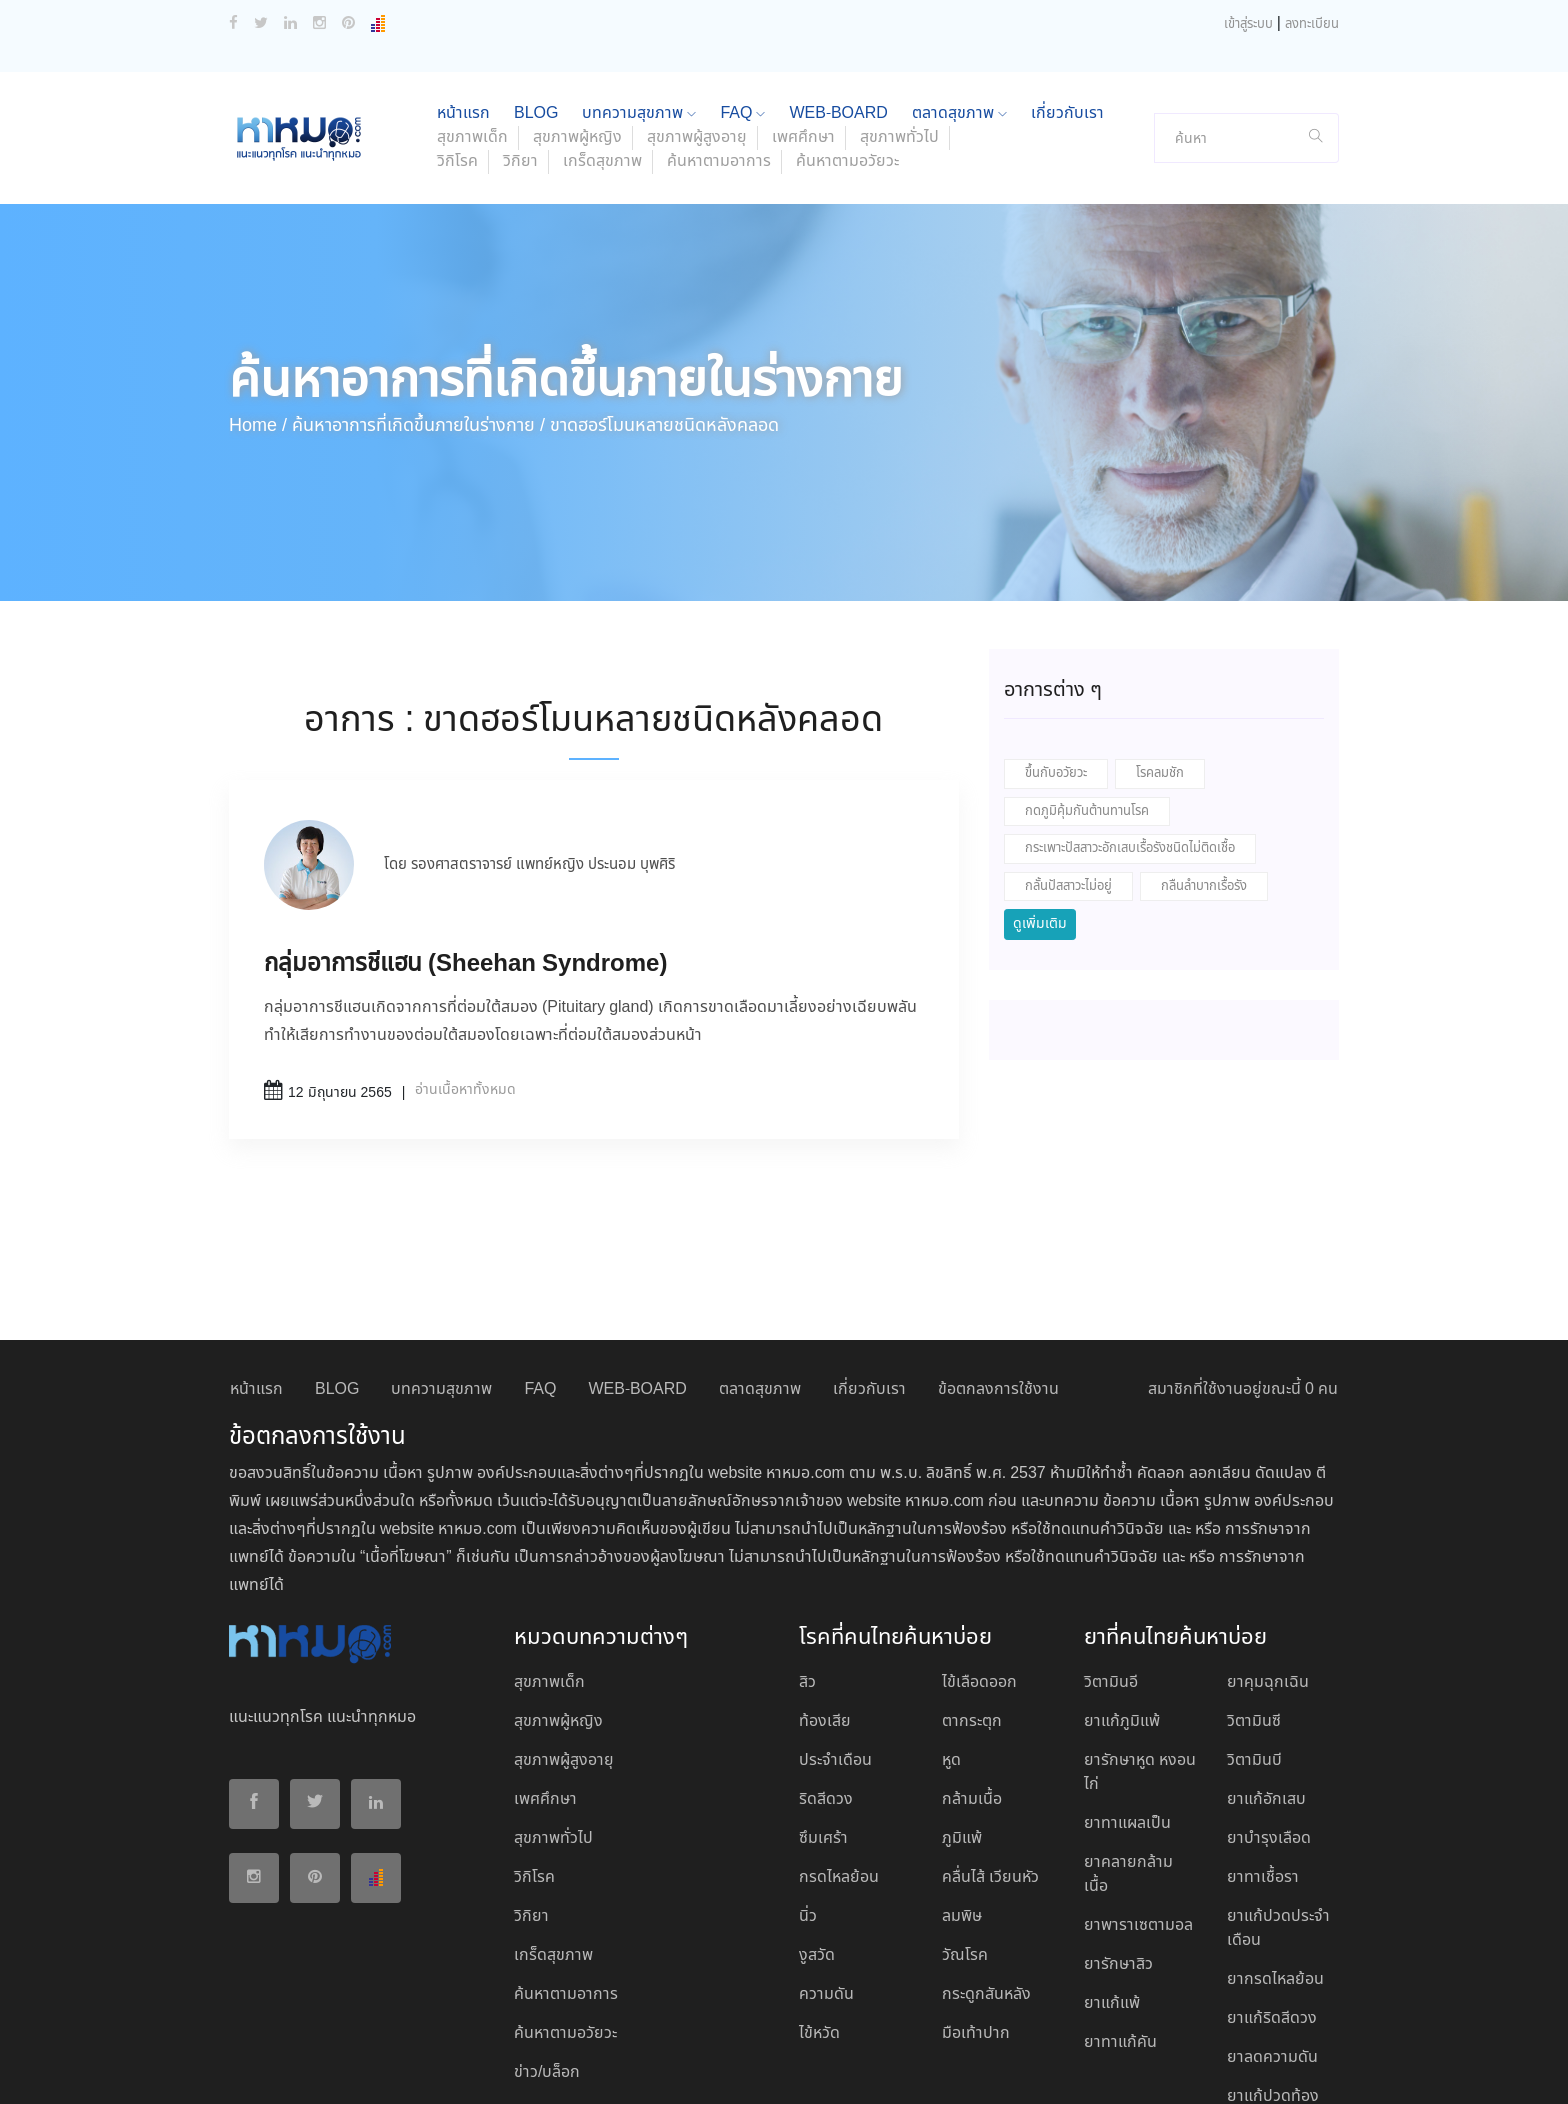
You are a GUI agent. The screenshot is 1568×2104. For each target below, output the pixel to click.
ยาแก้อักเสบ (1266, 1667)
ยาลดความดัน (1272, 1925)
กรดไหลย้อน (839, 1745)
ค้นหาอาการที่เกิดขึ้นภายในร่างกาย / (418, 294)
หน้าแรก (256, 1257)
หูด (951, 1628)
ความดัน (826, 1862)
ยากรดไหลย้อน (1275, 1847)
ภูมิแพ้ (962, 1706)
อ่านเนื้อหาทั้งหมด (465, 958)
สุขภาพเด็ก (549, 1550)
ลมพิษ (962, 1784)
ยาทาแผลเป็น (1127, 1691)
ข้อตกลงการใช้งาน (998, 1257)
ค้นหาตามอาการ (719, 29)
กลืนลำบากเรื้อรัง (1204, 754)
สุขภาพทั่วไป (553, 1706)
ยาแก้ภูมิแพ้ (1122, 1589)
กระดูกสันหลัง (986, 1862)
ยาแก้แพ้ (1112, 1871)
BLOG (337, 1257)
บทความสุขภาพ (441, 1257)
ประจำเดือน (835, 1628)
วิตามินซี (1254, 1589)
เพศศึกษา (545, 1667)
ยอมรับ (1093, 2067)
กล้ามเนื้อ (972, 1667)
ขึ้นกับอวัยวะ (1056, 641)
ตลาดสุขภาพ (760, 1257)
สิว (807, 1550)
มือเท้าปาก (976, 1901)
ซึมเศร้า (823, 1706)
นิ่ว (808, 1784)
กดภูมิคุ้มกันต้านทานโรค (1087, 679)
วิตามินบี (1254, 1628)
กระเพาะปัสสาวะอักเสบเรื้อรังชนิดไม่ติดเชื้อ (1130, 716)
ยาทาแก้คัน (1120, 1910)
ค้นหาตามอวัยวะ (847, 29)
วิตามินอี (1111, 1550)
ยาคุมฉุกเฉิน (1268, 1550)
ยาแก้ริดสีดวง (1272, 1886)
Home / (258, 294)
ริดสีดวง (826, 1667)
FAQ (540, 1257)
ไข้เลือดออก (979, 1550)
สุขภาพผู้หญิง (558, 1589)
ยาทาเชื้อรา (1263, 1745)
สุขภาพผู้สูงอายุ (564, 1628)
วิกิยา (520, 29)
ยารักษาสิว (1118, 1832)
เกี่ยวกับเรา (869, 1257)
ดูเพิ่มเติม (1040, 792)
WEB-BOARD (637, 1257)
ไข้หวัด (819, 1901)
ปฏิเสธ (1153, 2066)
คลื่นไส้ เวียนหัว (990, 1745)
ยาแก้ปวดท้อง (1273, 1964)
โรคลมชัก (1160, 641)
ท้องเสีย (825, 1589)
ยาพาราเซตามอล (1138, 1793)
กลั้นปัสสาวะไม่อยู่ (1068, 754)
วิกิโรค (457, 29)
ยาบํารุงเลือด (1269, 1706)
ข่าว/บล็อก (547, 1940)
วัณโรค (965, 1823)
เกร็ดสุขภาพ (602, 29)
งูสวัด (817, 1823)
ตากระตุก (972, 1589)
